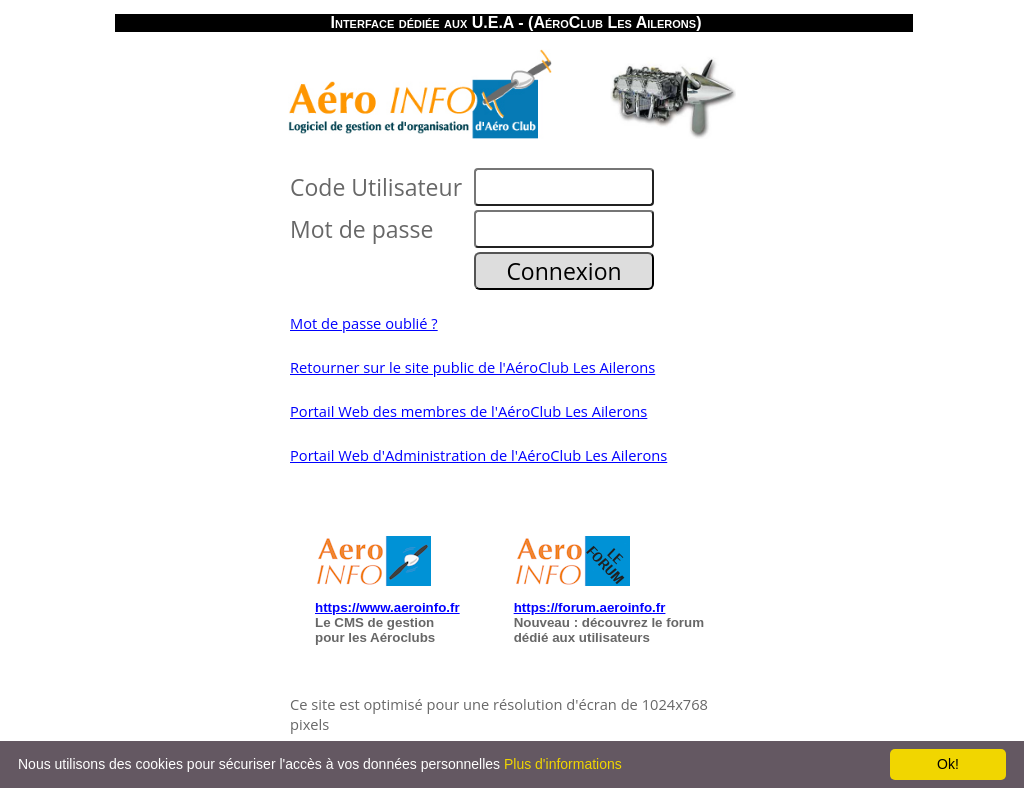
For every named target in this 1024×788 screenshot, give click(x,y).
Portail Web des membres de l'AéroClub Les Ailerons (468, 411)
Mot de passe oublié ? (364, 323)
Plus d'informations (563, 764)
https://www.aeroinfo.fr (387, 607)
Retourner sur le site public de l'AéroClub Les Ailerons (472, 367)
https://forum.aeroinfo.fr (590, 607)
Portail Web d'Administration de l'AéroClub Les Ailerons (478, 455)
